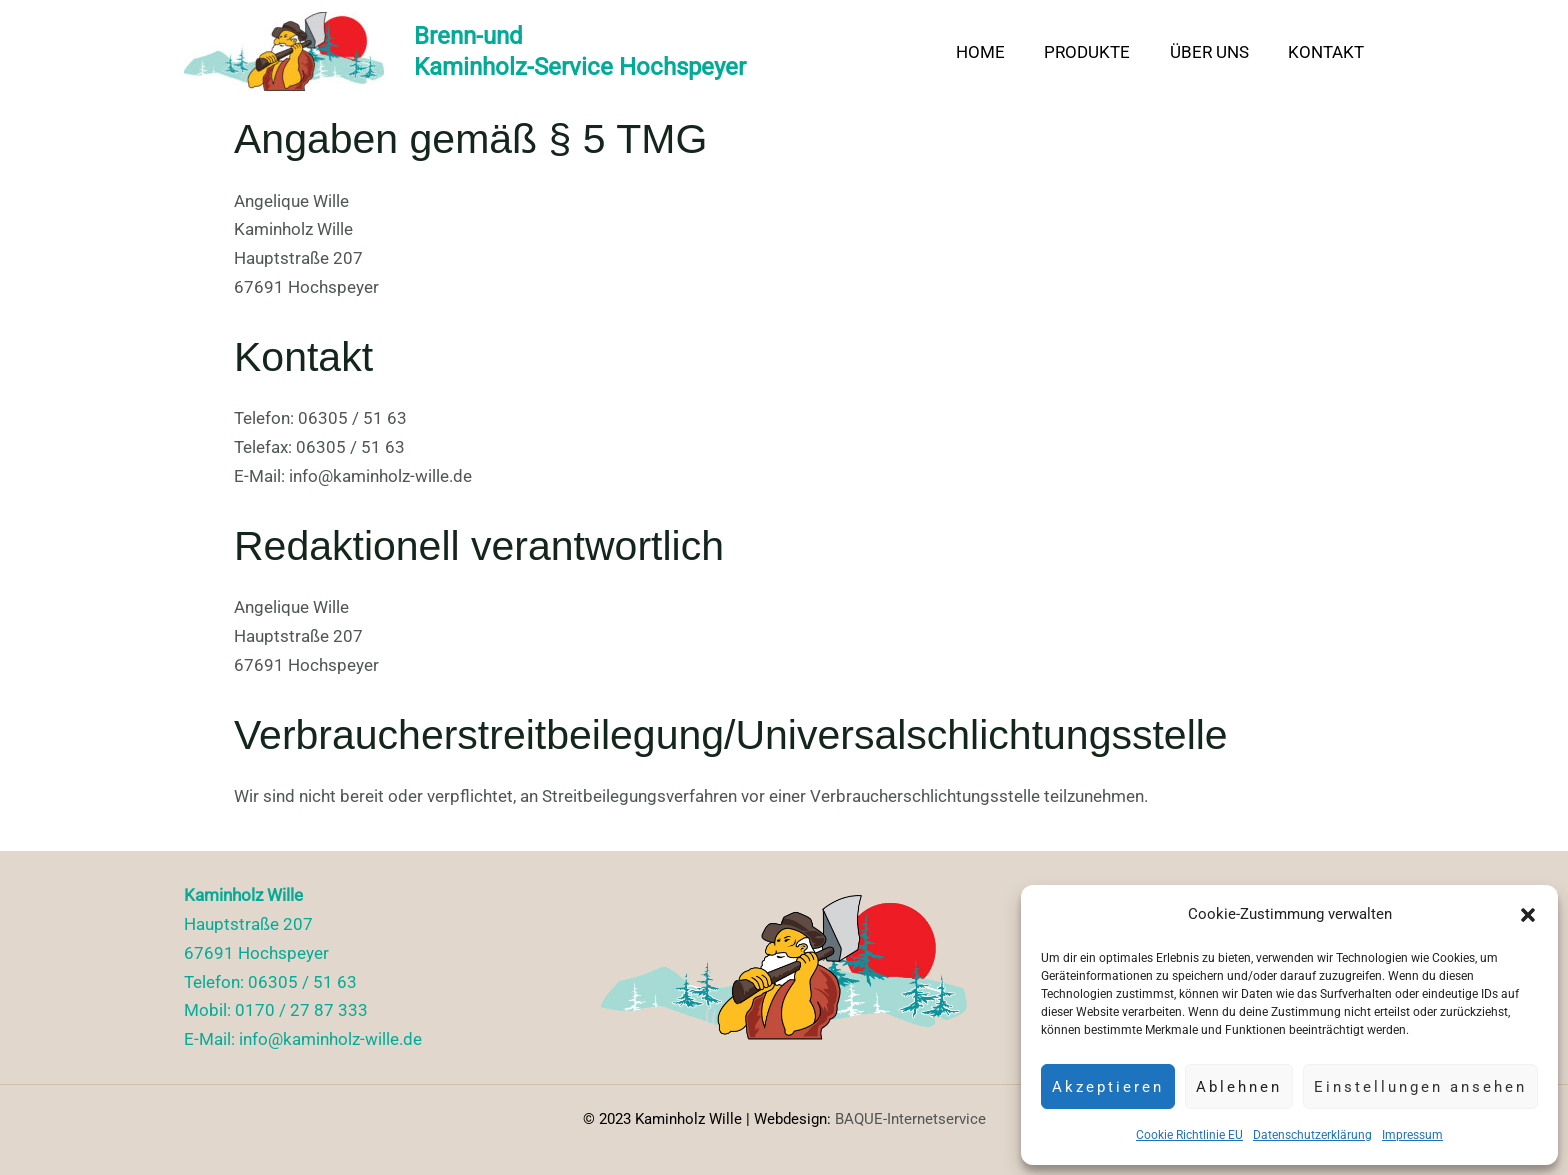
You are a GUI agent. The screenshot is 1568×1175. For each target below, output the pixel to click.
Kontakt (1329, 52)
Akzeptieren (1108, 1087)
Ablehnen (1239, 1087)
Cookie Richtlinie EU (1189, 1135)
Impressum (1412, 1135)
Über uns (1217, 52)
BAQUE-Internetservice (910, 1119)
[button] (1528, 915)
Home (999, 52)
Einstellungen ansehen (1420, 1087)
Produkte (1101, 52)
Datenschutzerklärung (1312, 1135)
